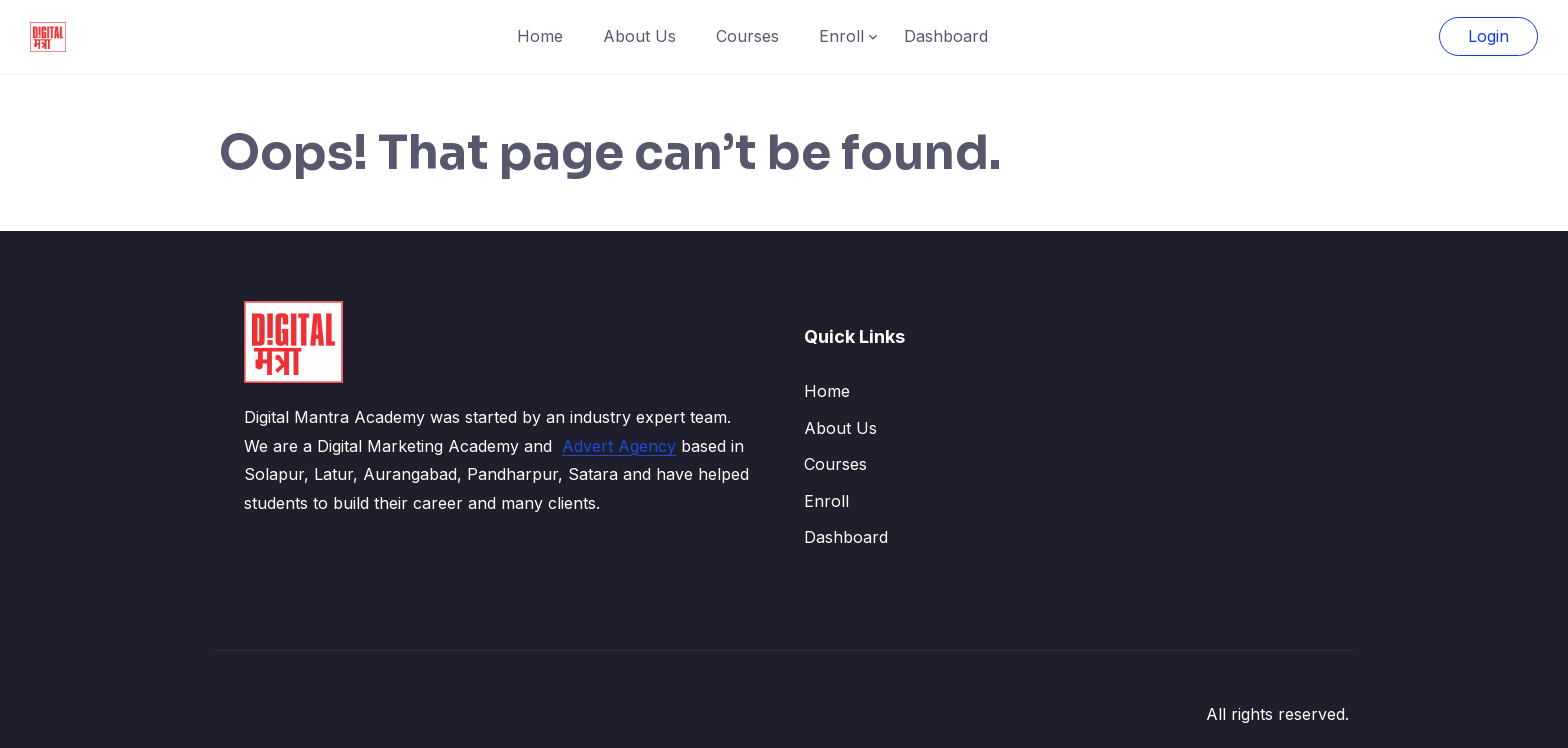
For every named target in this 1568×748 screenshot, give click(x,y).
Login (1488, 36)
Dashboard (946, 36)
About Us (639, 36)
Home (540, 36)
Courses (747, 36)
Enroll (841, 36)
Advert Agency (619, 446)
